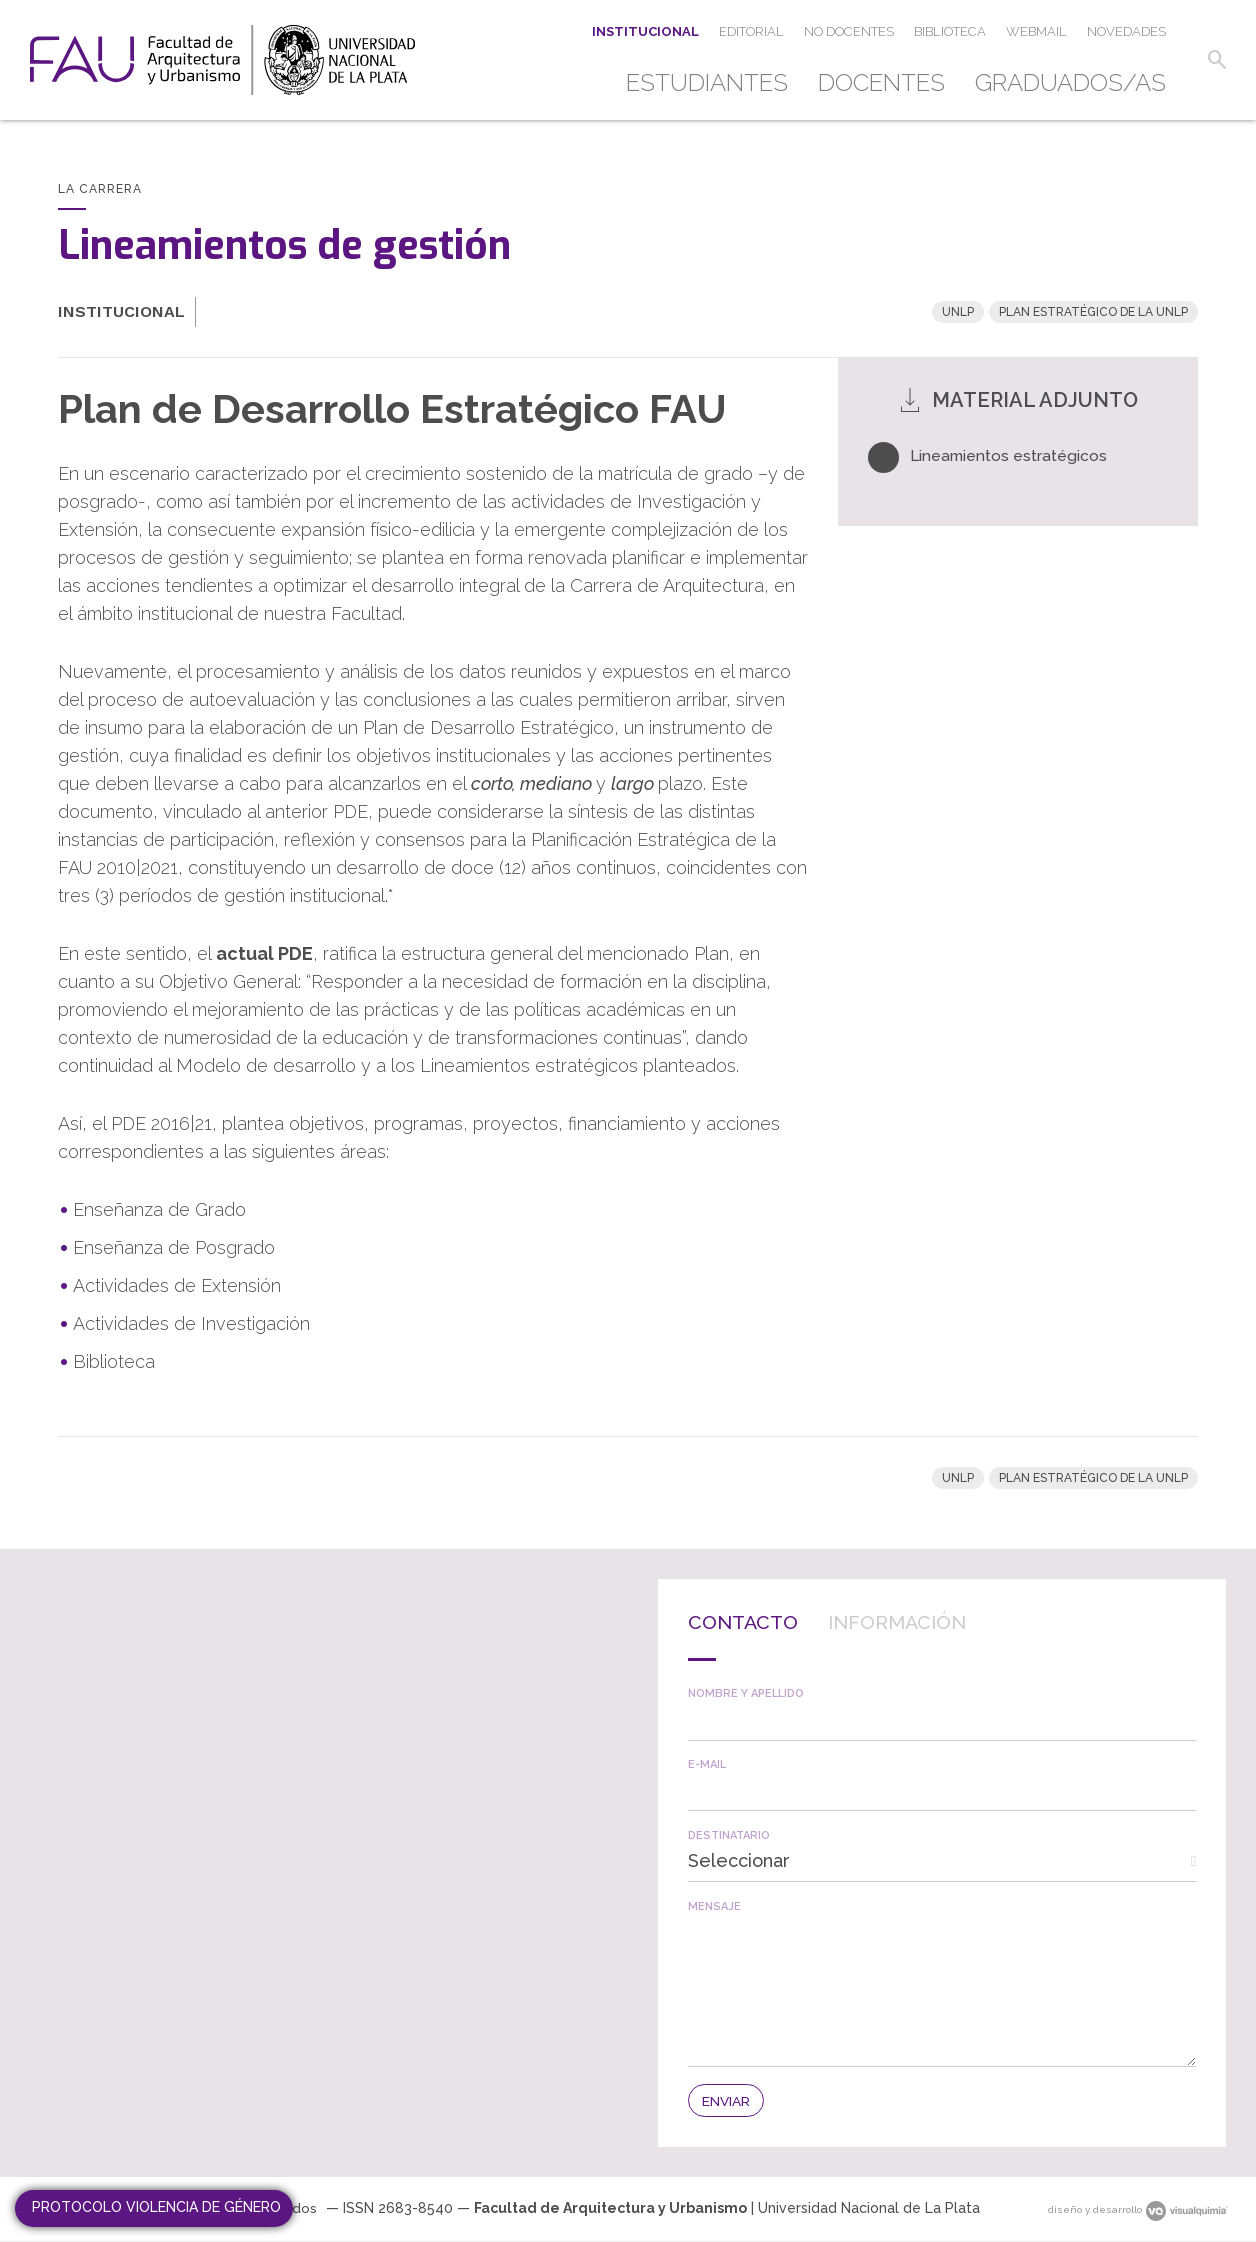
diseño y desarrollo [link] (1137, 2209)
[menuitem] (714, 83)
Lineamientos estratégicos (1010, 455)
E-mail (707, 1764)
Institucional (645, 31)
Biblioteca (950, 31)
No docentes (849, 31)
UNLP (958, 312)
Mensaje (714, 1906)
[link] (222, 60)
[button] (1214, 60)
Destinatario (729, 1835)
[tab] (753, 1635)
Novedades (1126, 31)
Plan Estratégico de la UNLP (1093, 312)
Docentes (881, 82)
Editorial (751, 31)
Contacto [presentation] (753, 1620)
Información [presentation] (930, 1620)
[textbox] (942, 1719)
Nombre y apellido (746, 1693)
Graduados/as (1070, 82)
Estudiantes (707, 82)
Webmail (1036, 31)
